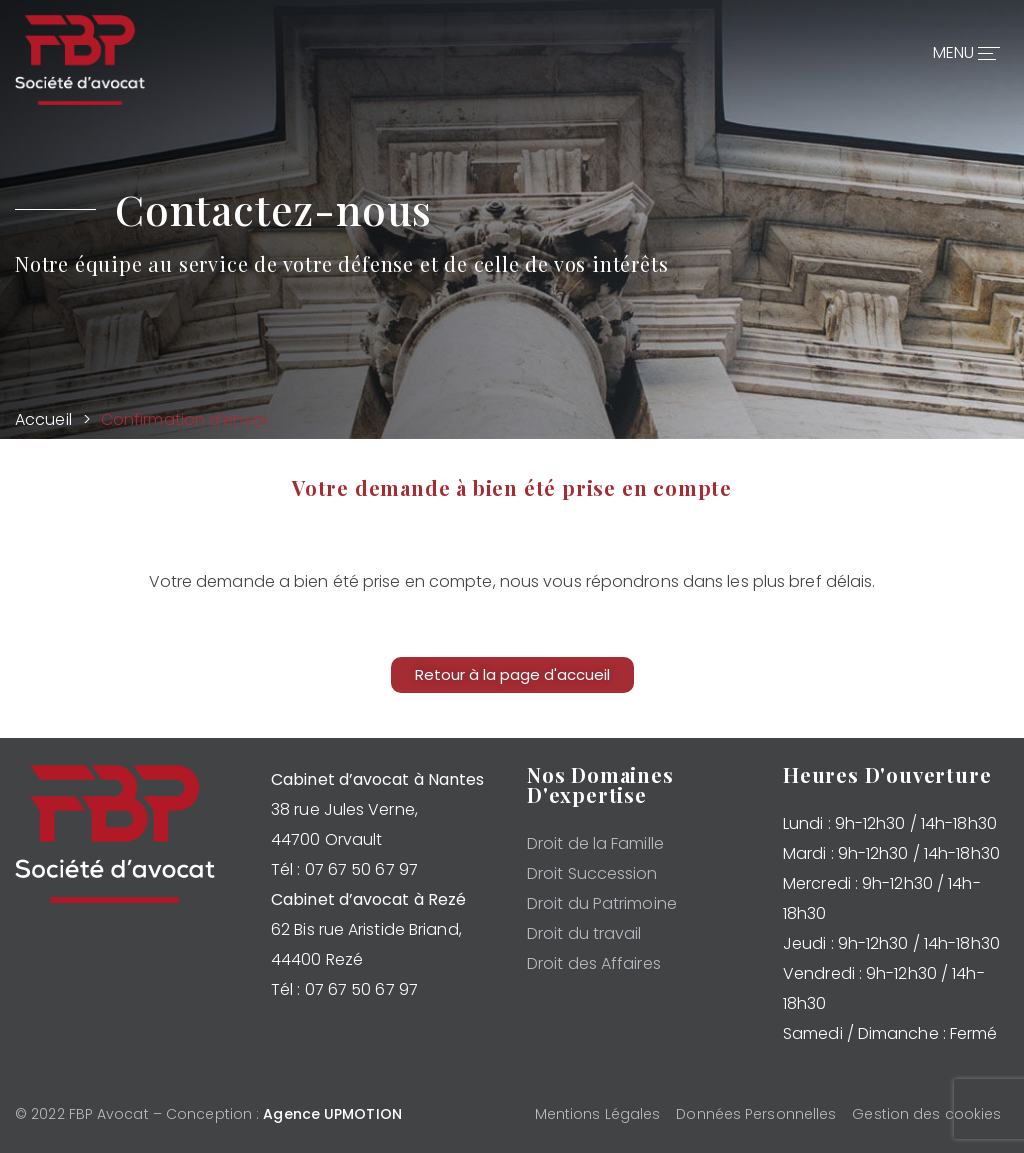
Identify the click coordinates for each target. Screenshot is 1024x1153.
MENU (963, 49)
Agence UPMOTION (332, 1114)
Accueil (43, 419)
